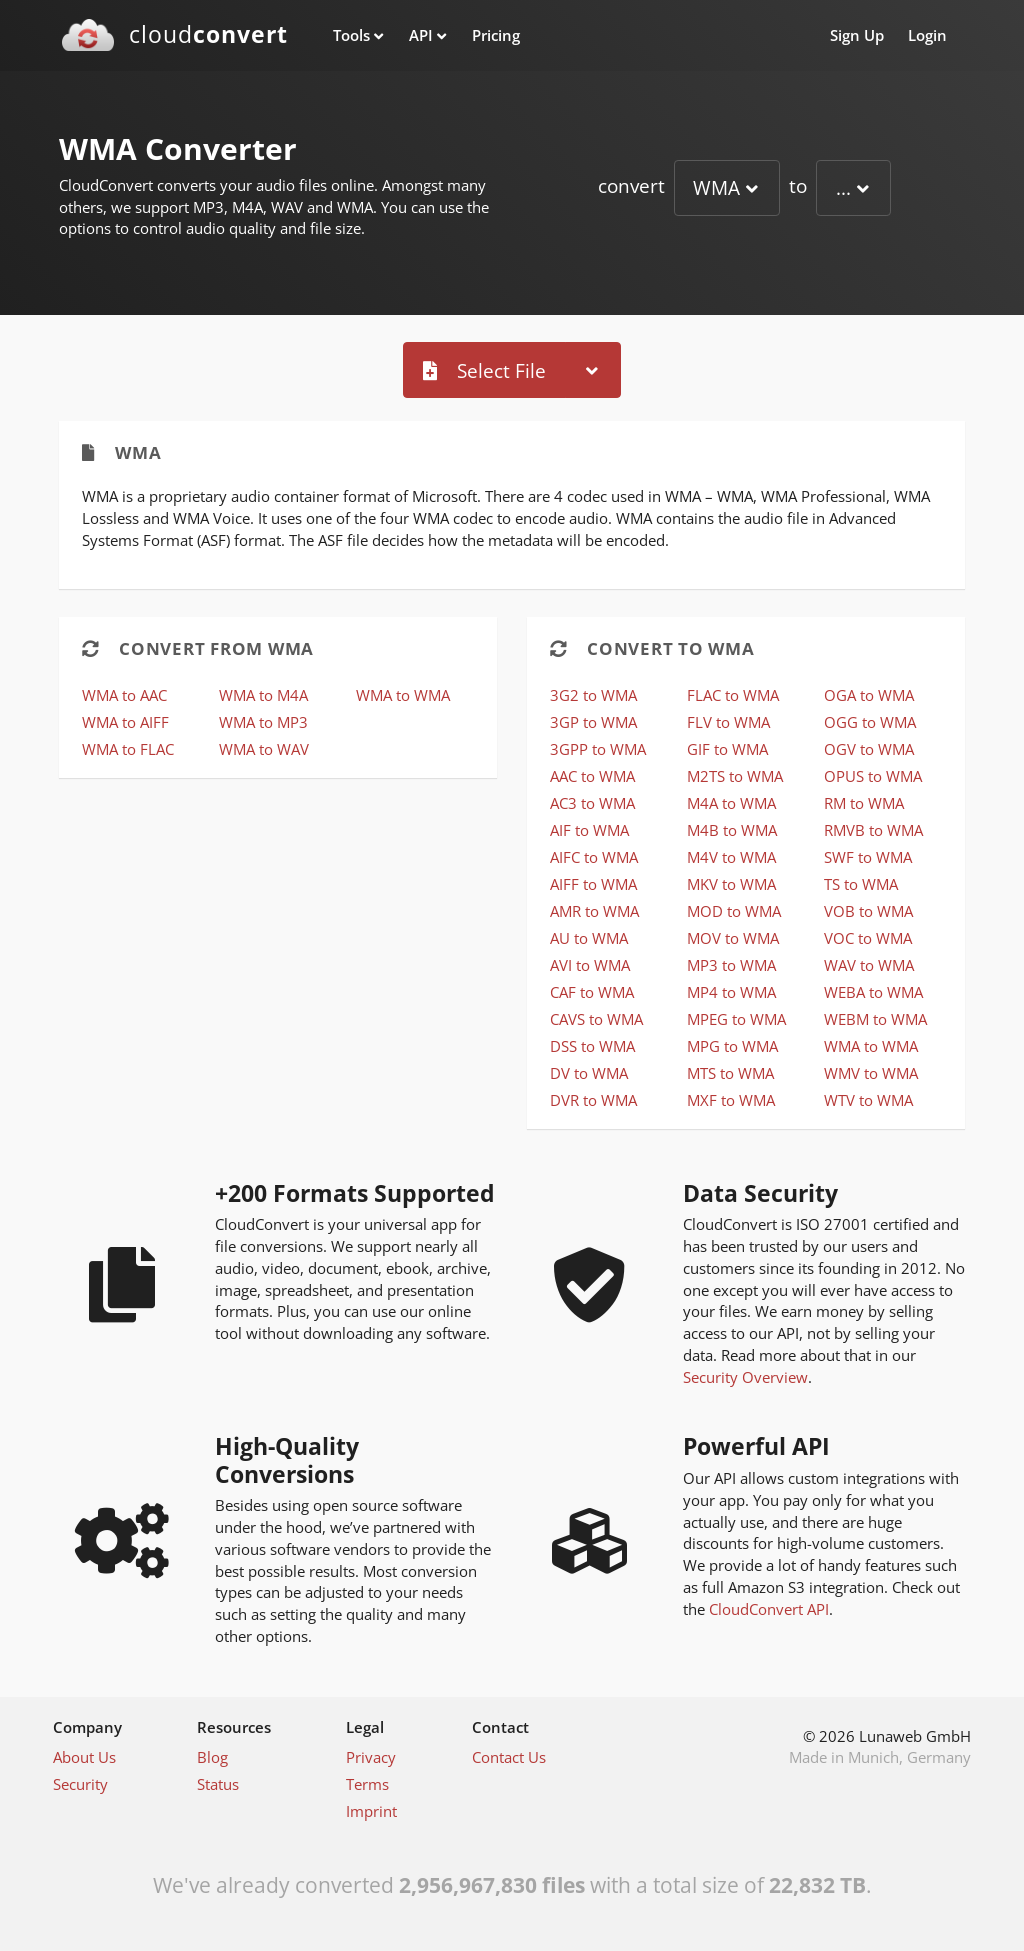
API (421, 35)
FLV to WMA (728, 722)
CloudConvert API (769, 1609)
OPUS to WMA (873, 776)
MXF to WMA (731, 1100)
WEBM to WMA (875, 1019)
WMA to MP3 (263, 722)
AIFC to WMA (594, 857)
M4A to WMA (731, 803)
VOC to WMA (868, 938)
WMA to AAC (124, 695)
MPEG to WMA (736, 1019)
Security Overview (745, 1377)
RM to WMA (864, 803)
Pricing (496, 35)
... (843, 187)
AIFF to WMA (593, 884)
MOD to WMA (734, 911)
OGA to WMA (869, 695)
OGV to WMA (869, 749)
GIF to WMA (727, 749)
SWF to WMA (868, 857)
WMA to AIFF (125, 722)
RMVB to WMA (873, 830)
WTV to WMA (868, 1100)
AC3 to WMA (592, 803)
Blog (212, 1757)
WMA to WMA (403, 695)
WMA (716, 187)
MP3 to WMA (731, 965)
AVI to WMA (590, 965)
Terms (367, 1784)
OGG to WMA (870, 722)
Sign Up (857, 35)
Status (218, 1784)
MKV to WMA (731, 884)
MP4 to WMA (731, 992)
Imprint (371, 1811)
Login (927, 35)
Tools (351, 35)
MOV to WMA (733, 938)
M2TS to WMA (735, 776)
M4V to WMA (731, 857)
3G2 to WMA (593, 695)
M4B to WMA (732, 830)
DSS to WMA (592, 1046)
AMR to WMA (594, 911)
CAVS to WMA (596, 1019)
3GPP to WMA (598, 749)
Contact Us (509, 1757)
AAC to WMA (592, 776)
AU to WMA (589, 938)
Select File (484, 370)
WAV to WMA (869, 965)
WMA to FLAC (128, 749)
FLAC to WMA (733, 695)
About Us (84, 1757)
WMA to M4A (263, 695)
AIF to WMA (589, 830)
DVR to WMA (593, 1100)
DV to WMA (589, 1073)
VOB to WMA (868, 911)
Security (80, 1784)
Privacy (371, 1757)
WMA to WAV (264, 749)
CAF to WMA (592, 992)
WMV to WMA (871, 1073)
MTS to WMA (730, 1073)
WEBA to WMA (873, 992)
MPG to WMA (732, 1046)
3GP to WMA (593, 722)
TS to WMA (861, 884)
